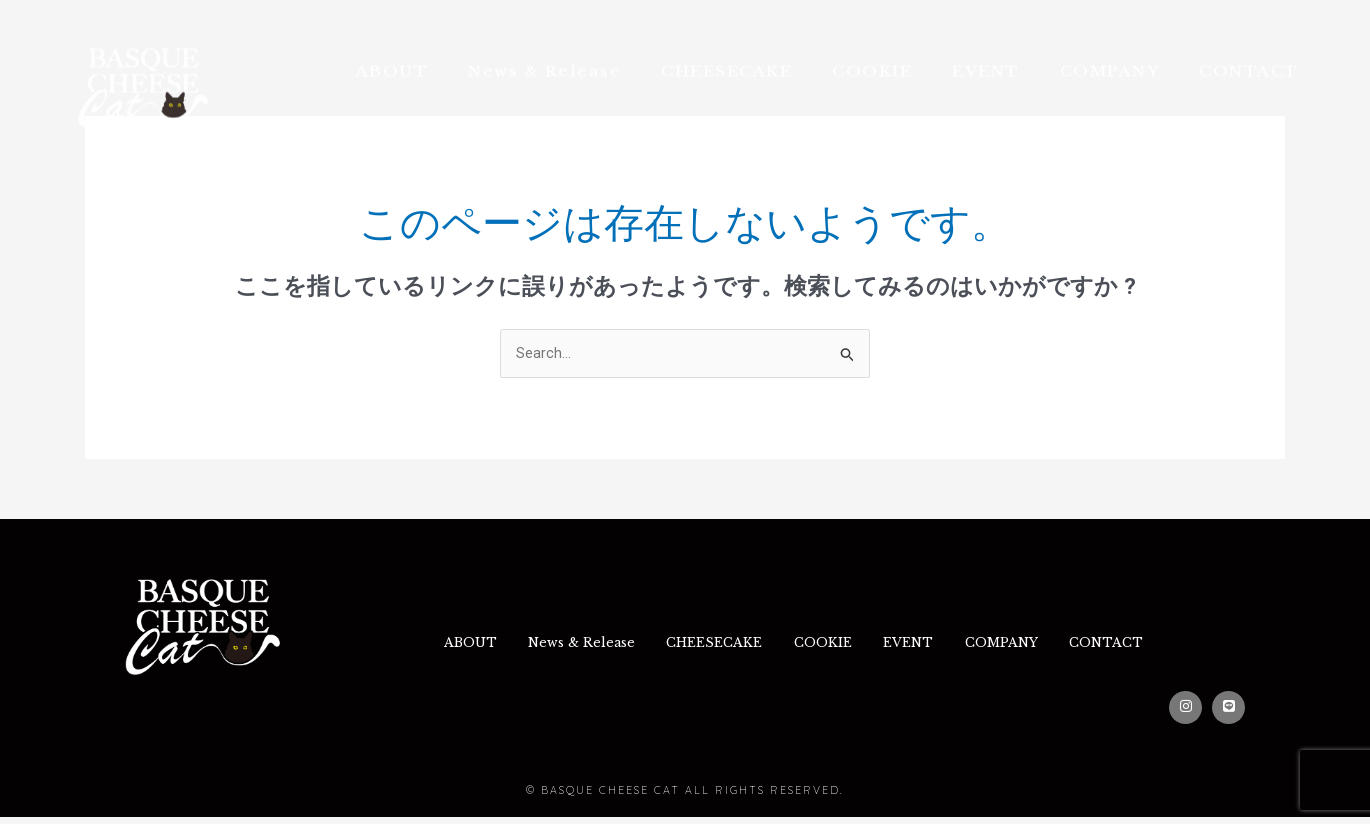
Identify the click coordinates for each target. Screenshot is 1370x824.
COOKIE (872, 45)
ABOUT (392, 45)
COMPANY (1110, 45)
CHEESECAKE (726, 45)
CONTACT (1249, 45)
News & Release (544, 45)
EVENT (986, 45)
